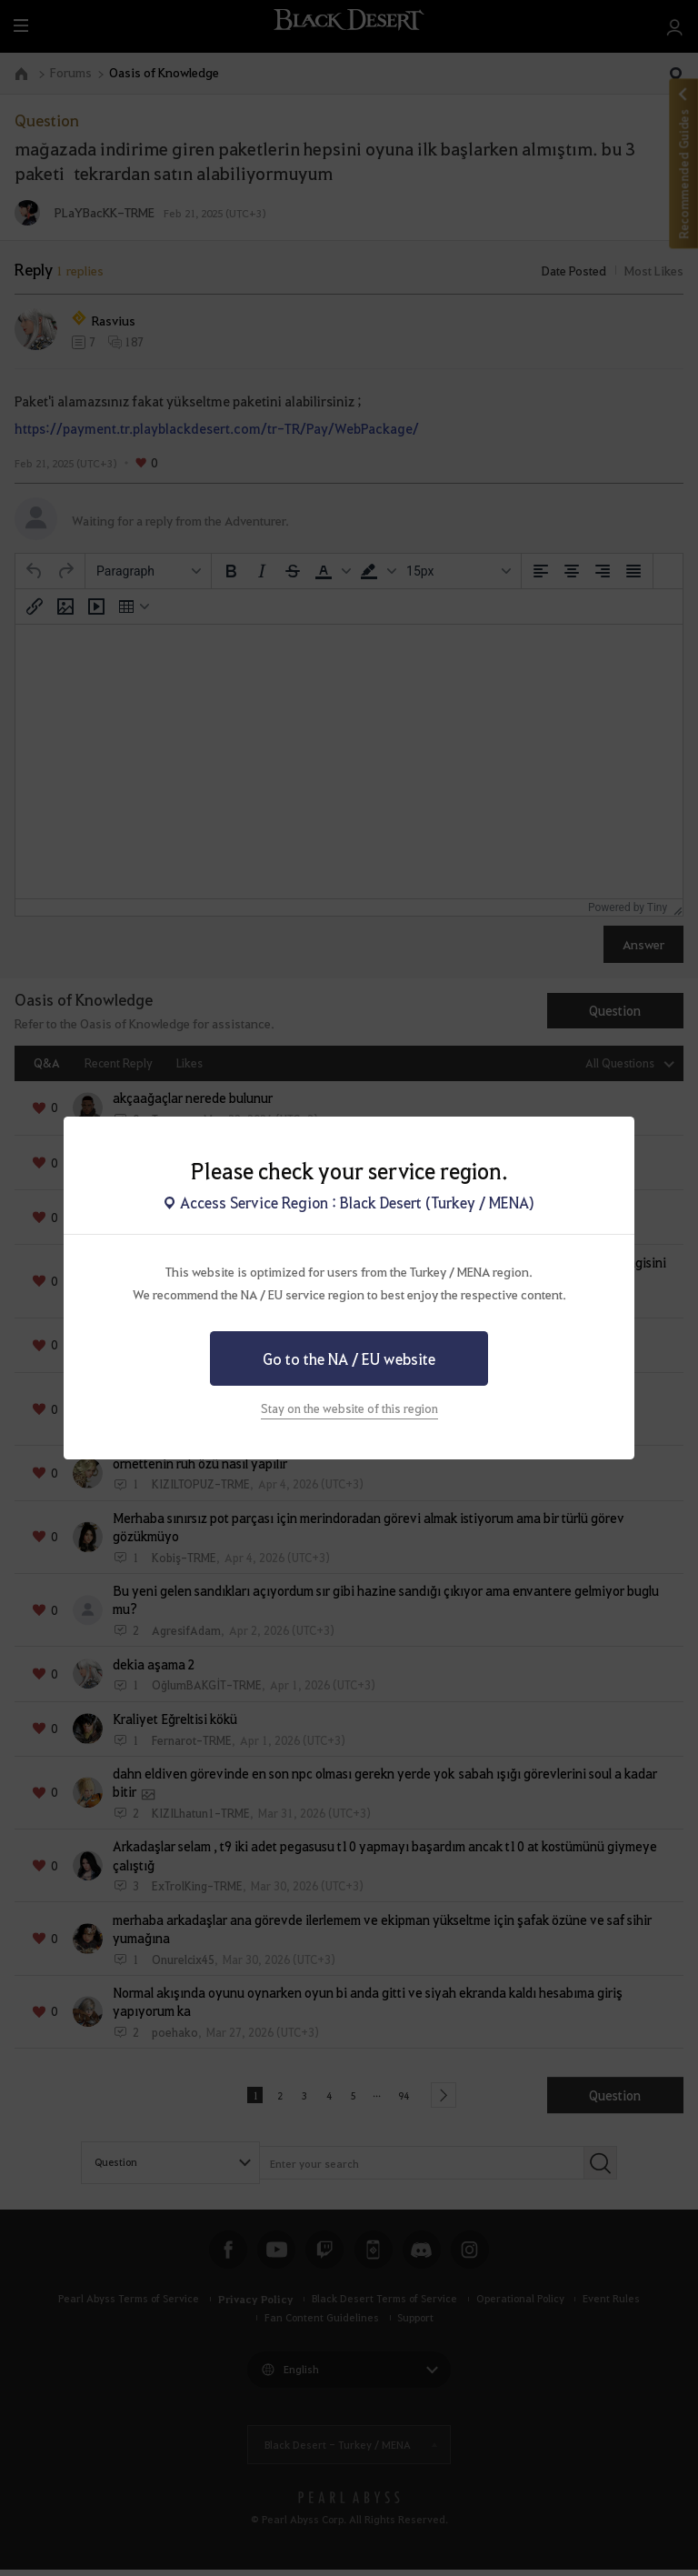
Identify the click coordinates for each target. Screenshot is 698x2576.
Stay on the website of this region (349, 1408)
